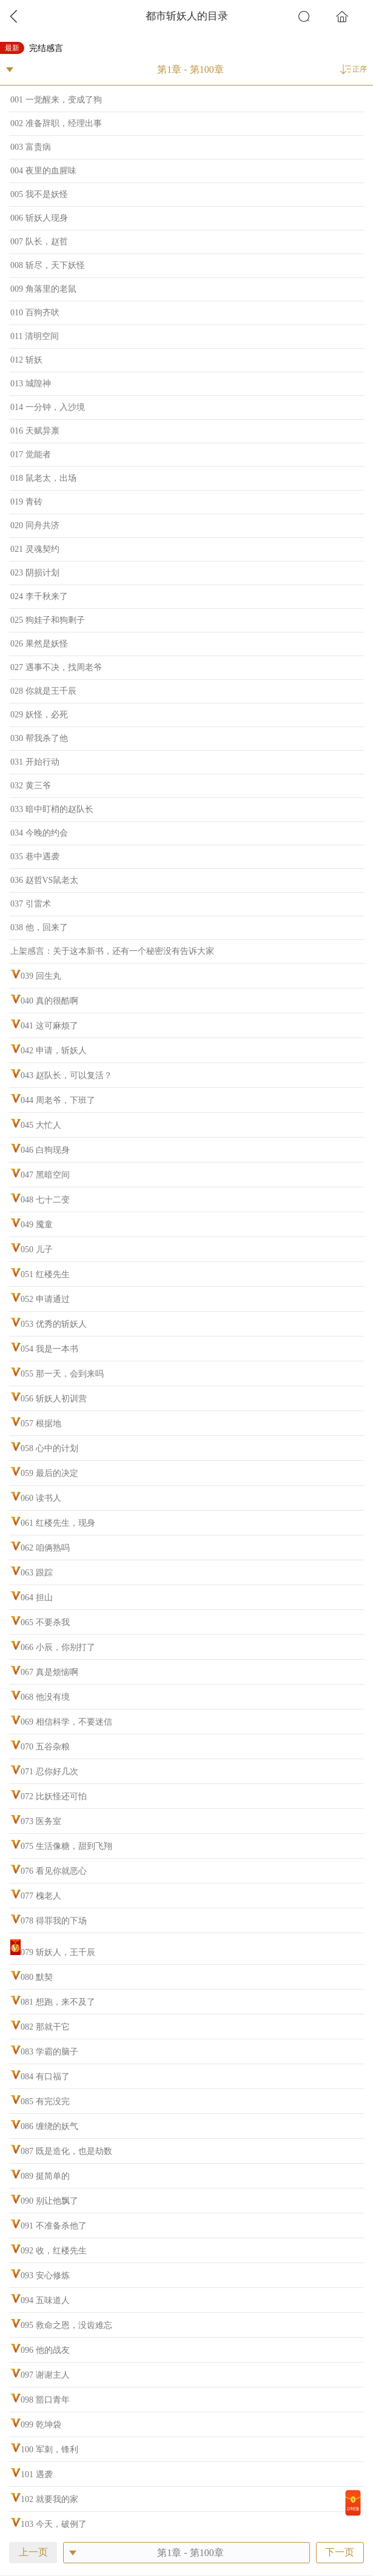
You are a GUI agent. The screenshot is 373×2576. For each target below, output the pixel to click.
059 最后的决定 (49, 1473)
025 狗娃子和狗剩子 (47, 620)
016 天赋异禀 (34, 430)
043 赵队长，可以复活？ (66, 1075)
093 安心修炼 (45, 2275)
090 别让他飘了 (49, 2200)
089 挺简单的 (45, 2176)
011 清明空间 (34, 336)
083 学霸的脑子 (49, 2051)
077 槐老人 (41, 1895)
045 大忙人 (41, 1125)
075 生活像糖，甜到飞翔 (66, 1846)
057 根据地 (41, 1423)
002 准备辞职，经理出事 (56, 123)
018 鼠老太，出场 (43, 478)
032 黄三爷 (30, 785)
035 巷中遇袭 (34, 856)
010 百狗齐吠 (34, 312)
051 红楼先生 (45, 1274)
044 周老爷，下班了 (58, 1100)
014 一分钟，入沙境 (47, 407)
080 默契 (37, 1977)
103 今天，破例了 (54, 2524)
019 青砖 (26, 501)
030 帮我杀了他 (39, 738)
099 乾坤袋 (41, 2424)
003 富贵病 (30, 147)
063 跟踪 (37, 1572)
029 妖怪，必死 (39, 714)
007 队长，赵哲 (39, 241)
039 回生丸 (41, 976)
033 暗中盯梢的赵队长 (51, 809)
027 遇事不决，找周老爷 (56, 667)
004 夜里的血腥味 (43, 170)
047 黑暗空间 (45, 1174)
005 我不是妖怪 (39, 194)
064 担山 (37, 1597)
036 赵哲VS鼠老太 (44, 880)
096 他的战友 (45, 2350)
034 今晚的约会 (39, 832)
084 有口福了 (45, 2076)
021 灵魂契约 (34, 549)
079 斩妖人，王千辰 (58, 1952)
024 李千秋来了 (39, 596)
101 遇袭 (37, 2474)
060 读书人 (41, 1498)
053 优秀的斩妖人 (54, 1324)
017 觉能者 (30, 454)
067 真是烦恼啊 (49, 1672)
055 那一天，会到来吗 (62, 1373)
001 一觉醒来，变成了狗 (56, 99)
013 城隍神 (30, 383)
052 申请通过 (45, 1299)
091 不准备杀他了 (54, 2225)
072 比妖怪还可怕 (54, 1796)
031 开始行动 (34, 761)
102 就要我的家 (49, 2499)
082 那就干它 (45, 2026)
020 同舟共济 (34, 525)
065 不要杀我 (45, 1622)
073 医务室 (41, 1821)
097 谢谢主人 (45, 2375)
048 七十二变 (45, 1199)
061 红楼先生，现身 (58, 1523)
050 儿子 (37, 1249)
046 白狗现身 (45, 1150)
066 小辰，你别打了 (58, 1647)
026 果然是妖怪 (39, 643)
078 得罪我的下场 (54, 1920)
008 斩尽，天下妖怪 (47, 265)
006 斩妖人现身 (39, 218)
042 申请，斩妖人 (54, 1050)
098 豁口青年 (45, 2399)
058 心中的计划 (49, 1448)
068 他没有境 (45, 1697)
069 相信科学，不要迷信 (66, 1721)
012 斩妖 (26, 359)
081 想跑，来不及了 (58, 2002)
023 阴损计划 (34, 572)
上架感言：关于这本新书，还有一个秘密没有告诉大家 (112, 951)
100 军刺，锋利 (49, 2449)
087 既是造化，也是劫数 (66, 2151)
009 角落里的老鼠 (43, 288)
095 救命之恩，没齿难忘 (66, 2325)
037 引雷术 (30, 903)
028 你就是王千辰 (43, 691)
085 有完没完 (45, 2101)
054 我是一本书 (49, 1348)
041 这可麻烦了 (49, 1025)
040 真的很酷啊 (49, 1000)
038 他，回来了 (39, 927)
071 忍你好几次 (49, 1771)
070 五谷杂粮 (45, 1746)
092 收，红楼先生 (54, 2250)
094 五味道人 (45, 2300)
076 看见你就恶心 (54, 1871)
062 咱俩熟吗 (45, 1547)
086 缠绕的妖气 (49, 2126)
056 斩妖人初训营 (54, 1398)
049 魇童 (37, 1224)
